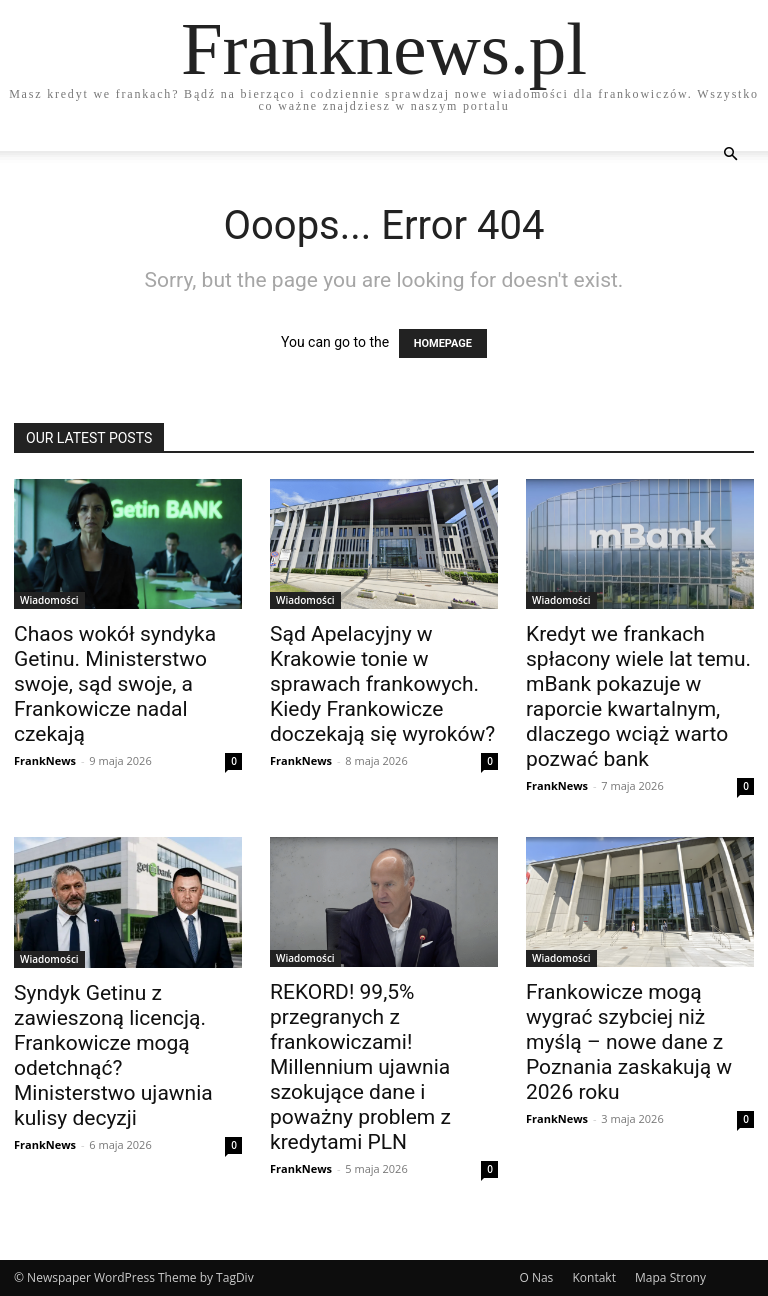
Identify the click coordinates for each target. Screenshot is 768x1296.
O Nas (536, 1277)
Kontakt (593, 1277)
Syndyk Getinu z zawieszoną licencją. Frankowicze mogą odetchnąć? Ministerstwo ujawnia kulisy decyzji (113, 1055)
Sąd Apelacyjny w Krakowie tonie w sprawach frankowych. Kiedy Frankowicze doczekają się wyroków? (382, 684)
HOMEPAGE (443, 343)
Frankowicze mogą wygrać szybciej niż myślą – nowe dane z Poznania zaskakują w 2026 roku (629, 1042)
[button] (730, 154)
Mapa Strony (670, 1277)
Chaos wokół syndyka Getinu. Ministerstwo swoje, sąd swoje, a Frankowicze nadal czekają (115, 684)
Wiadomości (49, 600)
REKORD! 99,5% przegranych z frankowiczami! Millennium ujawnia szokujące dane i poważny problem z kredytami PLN (360, 1067)
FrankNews (45, 760)
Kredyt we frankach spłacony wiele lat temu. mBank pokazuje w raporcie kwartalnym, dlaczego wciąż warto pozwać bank (638, 696)
